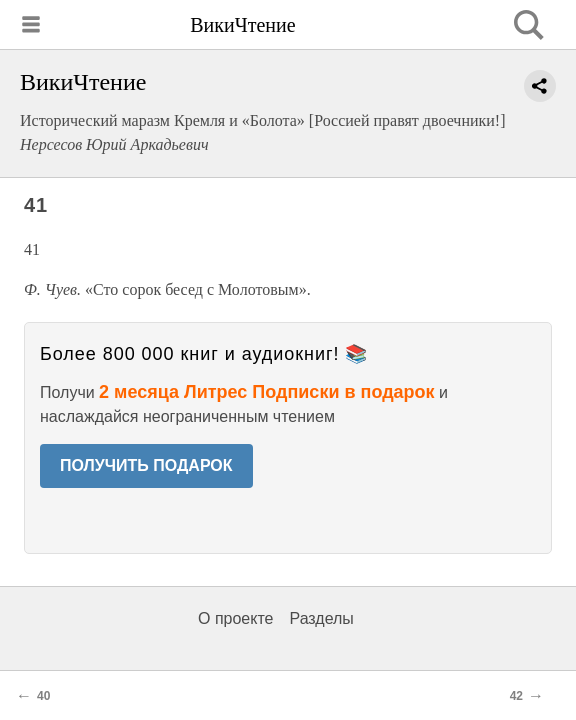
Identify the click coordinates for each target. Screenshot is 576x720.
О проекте (235, 618)
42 (516, 696)
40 (43, 696)
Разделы (321, 618)
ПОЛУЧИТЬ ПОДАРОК (146, 465)
